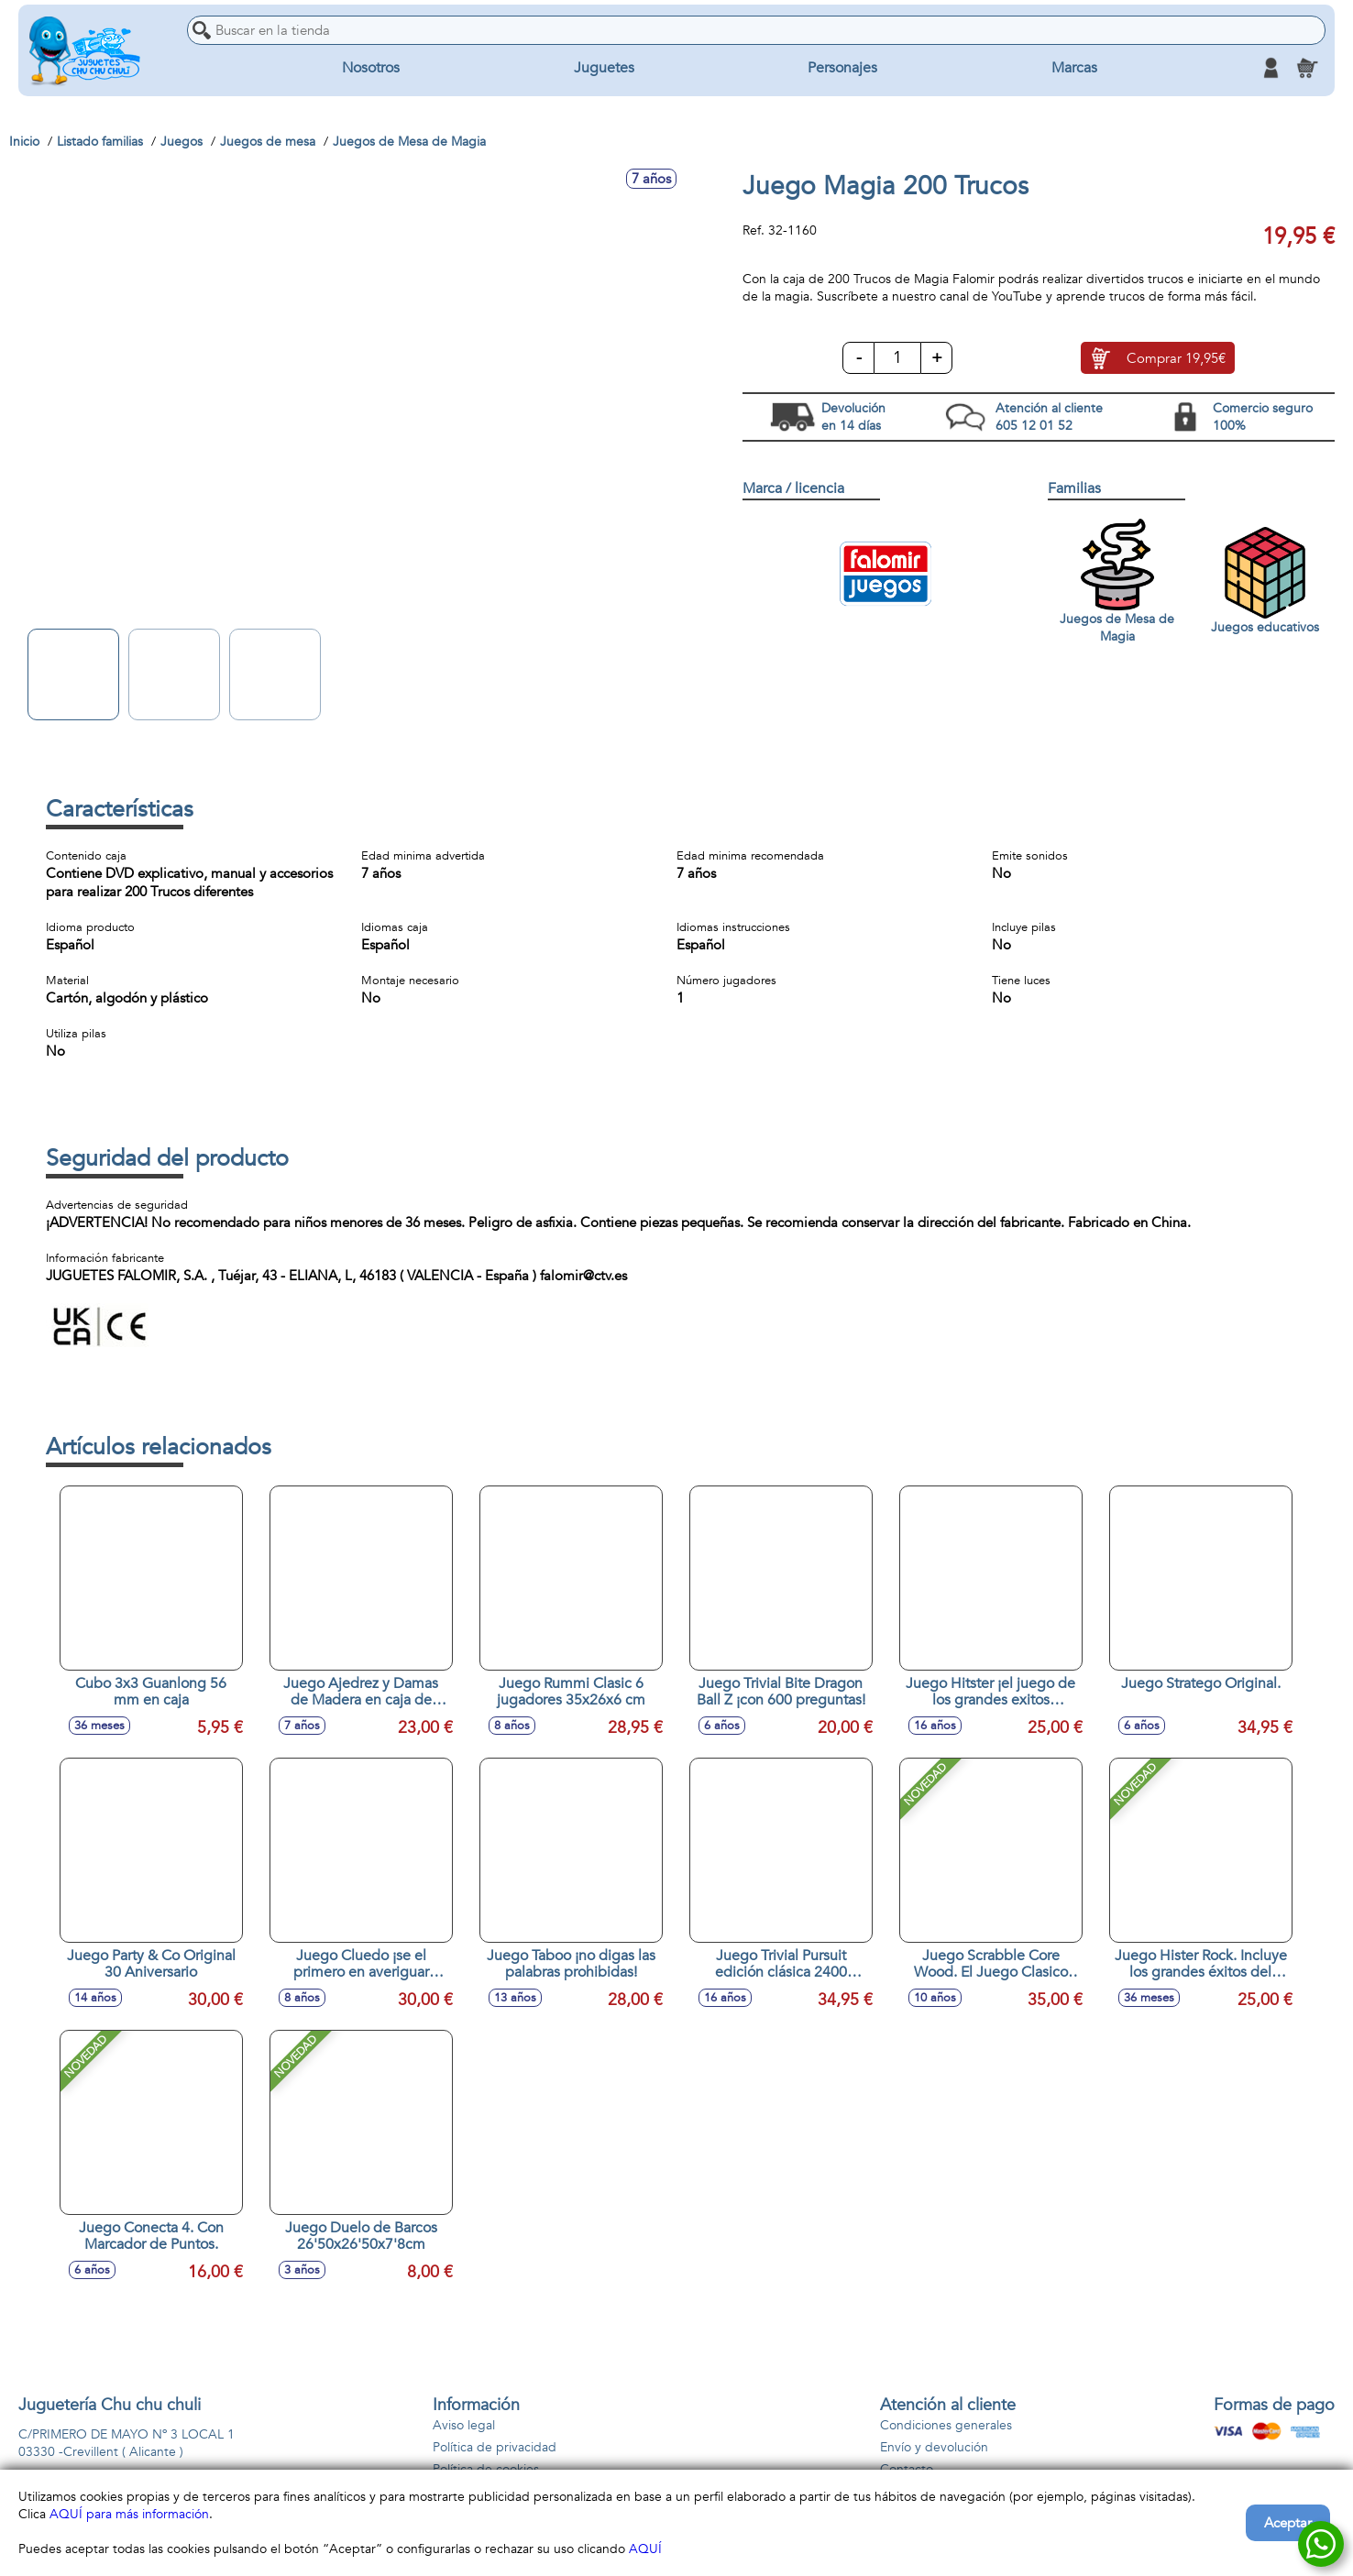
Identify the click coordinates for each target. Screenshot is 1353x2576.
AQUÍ (645, 2549)
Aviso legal (464, 2425)
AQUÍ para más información (129, 2514)
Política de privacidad (494, 2447)
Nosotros (371, 68)
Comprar (1176, 358)
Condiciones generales (946, 2425)
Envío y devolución (934, 2447)
